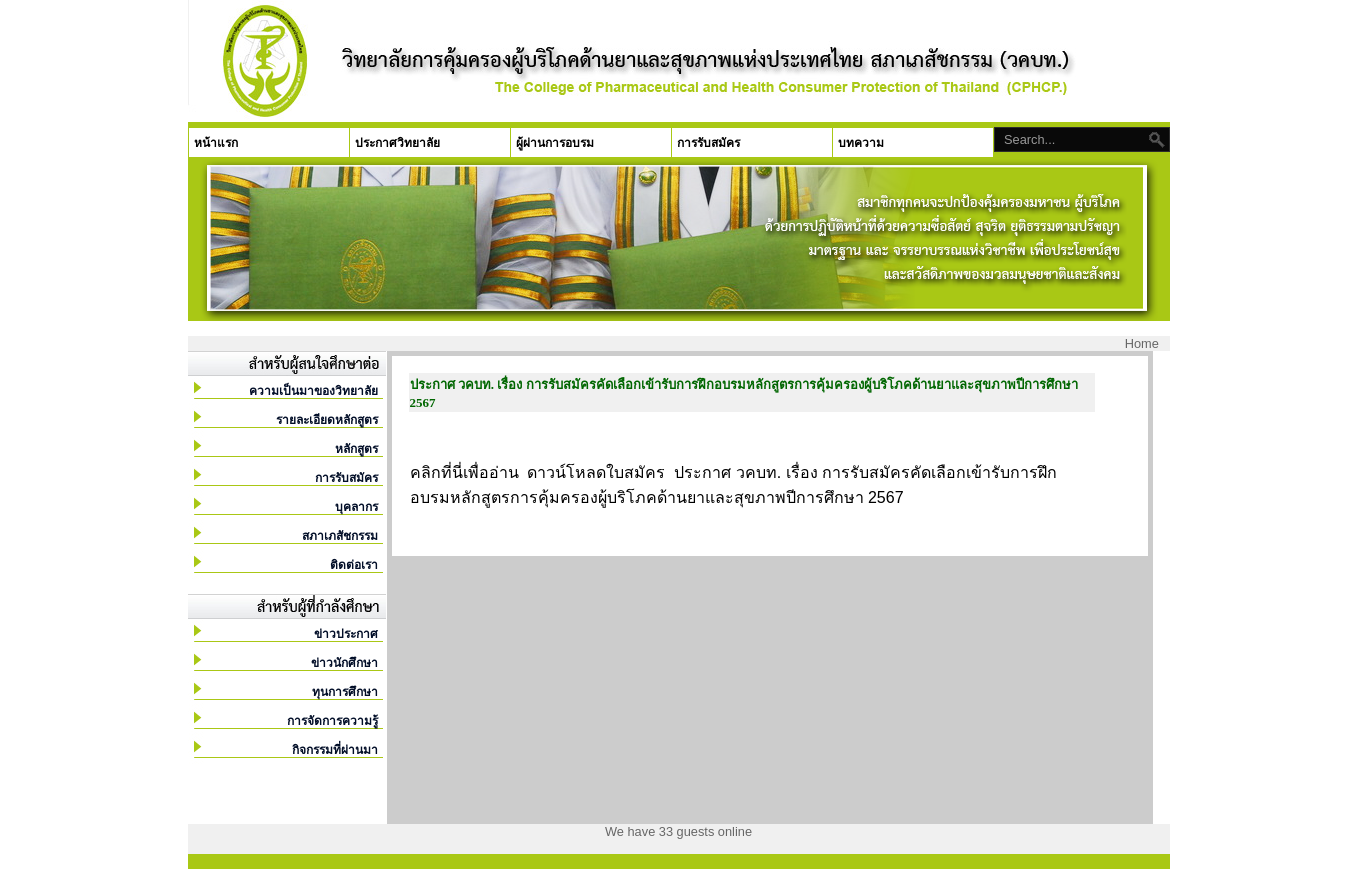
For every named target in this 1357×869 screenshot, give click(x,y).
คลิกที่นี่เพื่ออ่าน (464, 472)
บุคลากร (356, 507)
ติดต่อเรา (354, 565)
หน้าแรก (216, 143)
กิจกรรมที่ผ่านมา (335, 750)
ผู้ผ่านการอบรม (555, 143)
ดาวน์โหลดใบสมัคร (596, 472)
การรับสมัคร (708, 143)
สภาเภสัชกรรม (340, 536)
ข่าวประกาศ (346, 634)
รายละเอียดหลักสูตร (327, 420)
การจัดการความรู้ (332, 721)
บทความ (861, 143)
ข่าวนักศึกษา (344, 663)
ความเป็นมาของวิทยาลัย (313, 391)
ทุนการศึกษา (345, 692)
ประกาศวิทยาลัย (397, 143)
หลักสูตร (356, 449)
